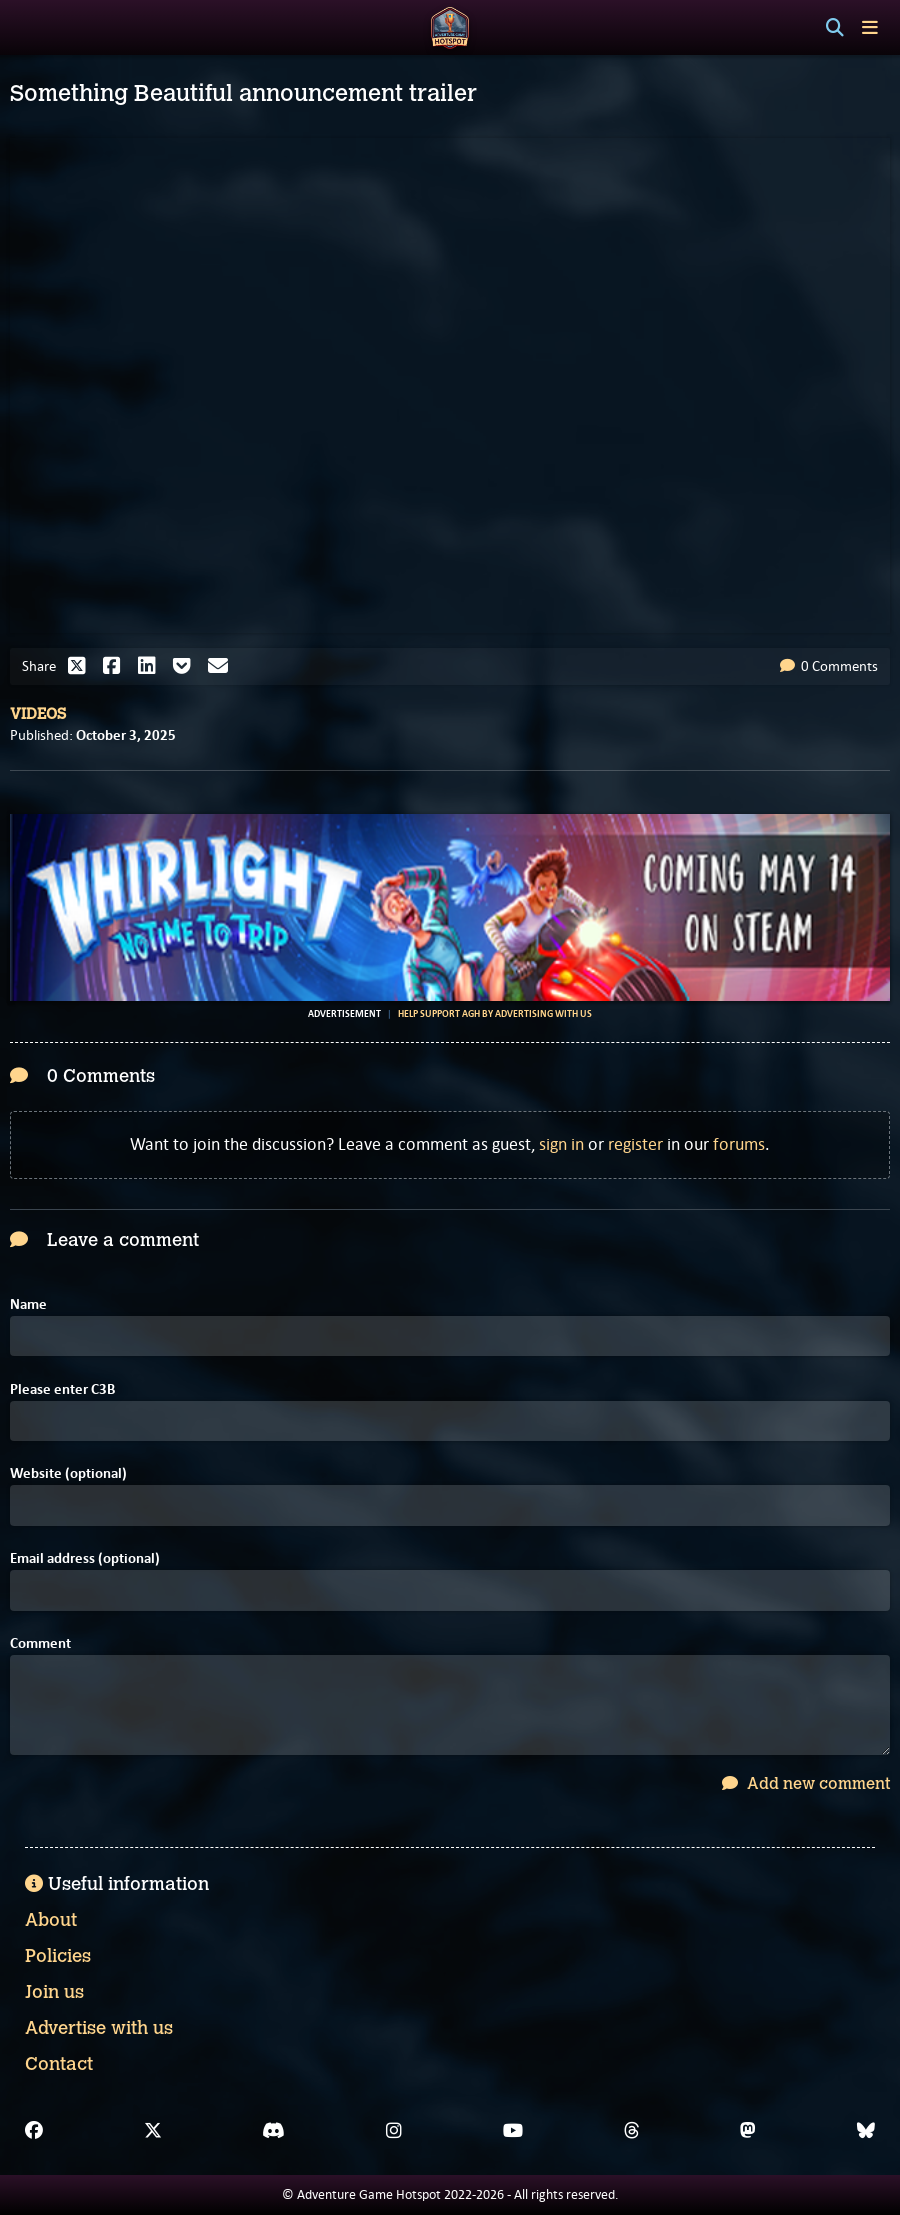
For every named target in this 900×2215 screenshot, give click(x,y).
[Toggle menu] (870, 27)
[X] (153, 2131)
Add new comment (806, 1783)
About (51, 1920)
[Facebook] (34, 2131)
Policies (58, 1956)
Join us (54, 1992)
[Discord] (273, 2131)
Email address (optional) (85, 1558)
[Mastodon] (748, 2131)
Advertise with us (99, 2028)
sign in (561, 1144)
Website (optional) (68, 1473)
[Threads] (632, 2131)
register (635, 1144)
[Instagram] (394, 2131)
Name (28, 1304)
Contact (59, 2064)
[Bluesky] (866, 2131)
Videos (38, 714)
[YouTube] (513, 2131)
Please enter (62, 1389)
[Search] (835, 28)
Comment (40, 1643)
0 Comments (829, 666)
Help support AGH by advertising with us (495, 1014)
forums (739, 1144)
